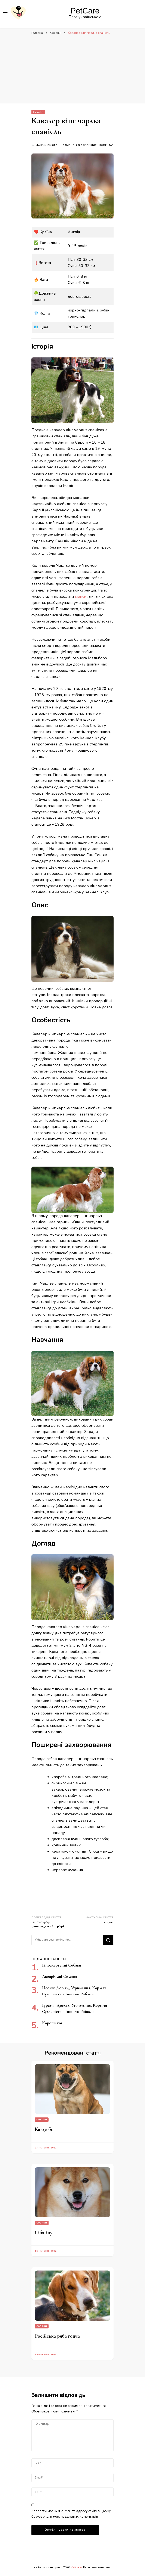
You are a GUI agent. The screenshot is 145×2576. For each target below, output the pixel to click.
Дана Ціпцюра (46, 145)
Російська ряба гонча (57, 2336)
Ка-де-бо (44, 2129)
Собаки (38, 112)
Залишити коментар (98, 145)
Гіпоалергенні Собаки (61, 1965)
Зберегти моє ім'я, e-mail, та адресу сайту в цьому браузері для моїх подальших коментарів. (71, 2514)
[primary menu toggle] (5, 13)
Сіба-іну (43, 2232)
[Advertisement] (72, 71)
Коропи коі (52, 2023)
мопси (80, 596)
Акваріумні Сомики (59, 1976)
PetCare (85, 10)
